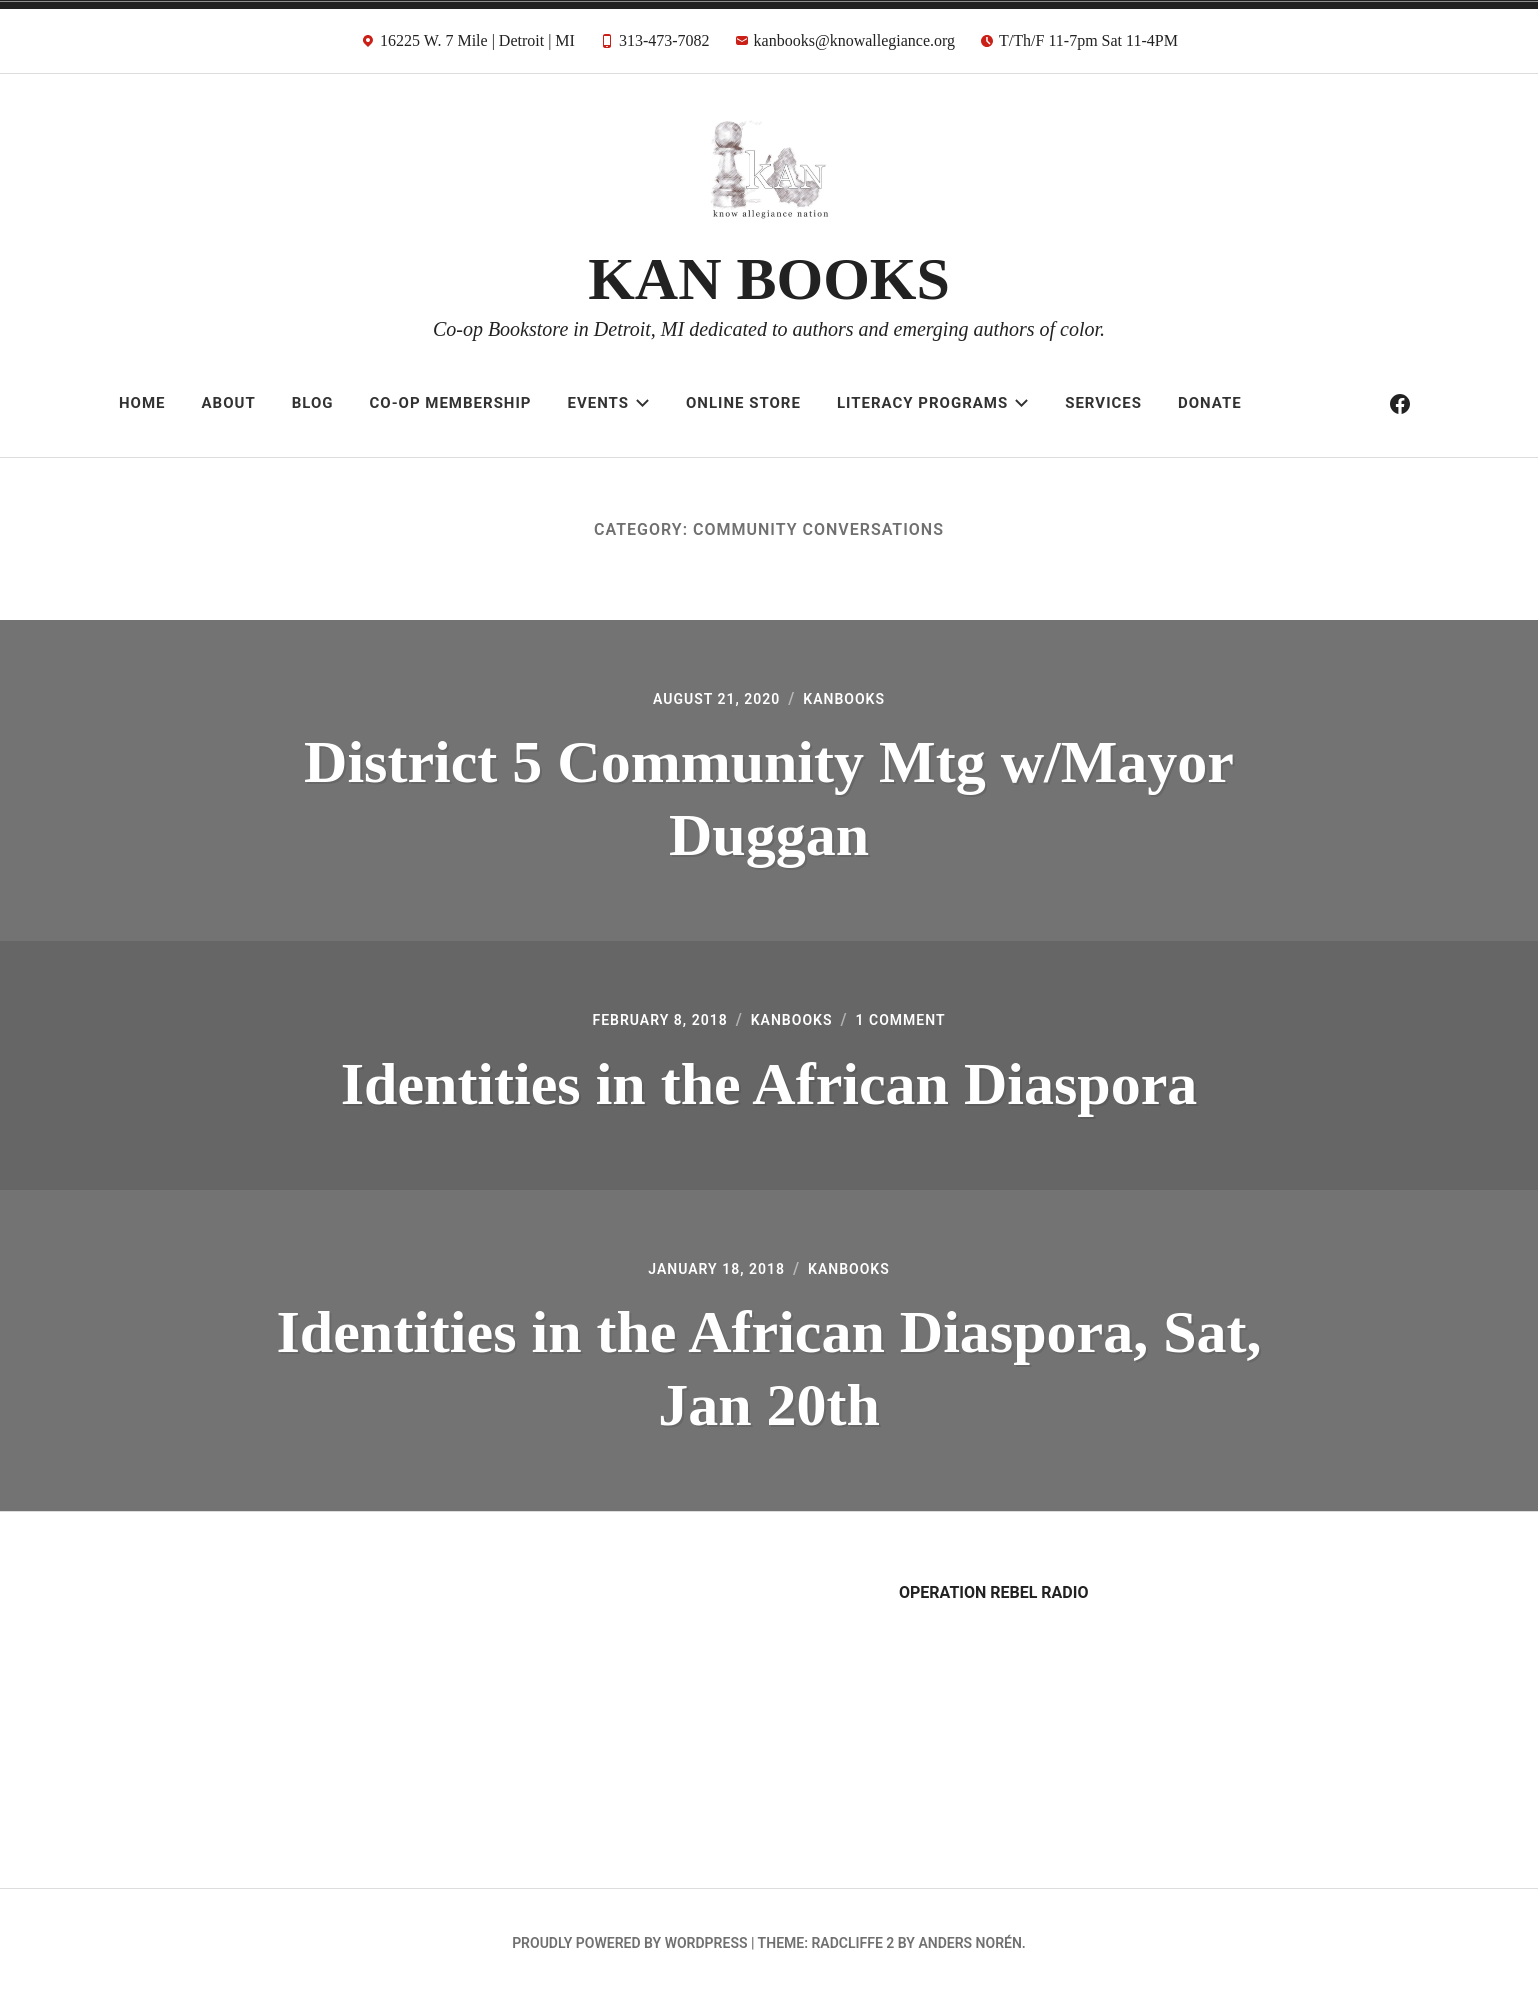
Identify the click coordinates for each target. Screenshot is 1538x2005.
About (229, 403)
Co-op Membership (451, 403)
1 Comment (915, 1024)
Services (1103, 403)
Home (142, 403)
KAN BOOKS (769, 279)
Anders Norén (969, 1951)
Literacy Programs (933, 403)
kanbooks (852, 700)
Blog (313, 403)
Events (609, 403)
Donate (1210, 403)
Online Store (743, 403)
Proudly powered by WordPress (629, 1951)
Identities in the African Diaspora (769, 1088)
